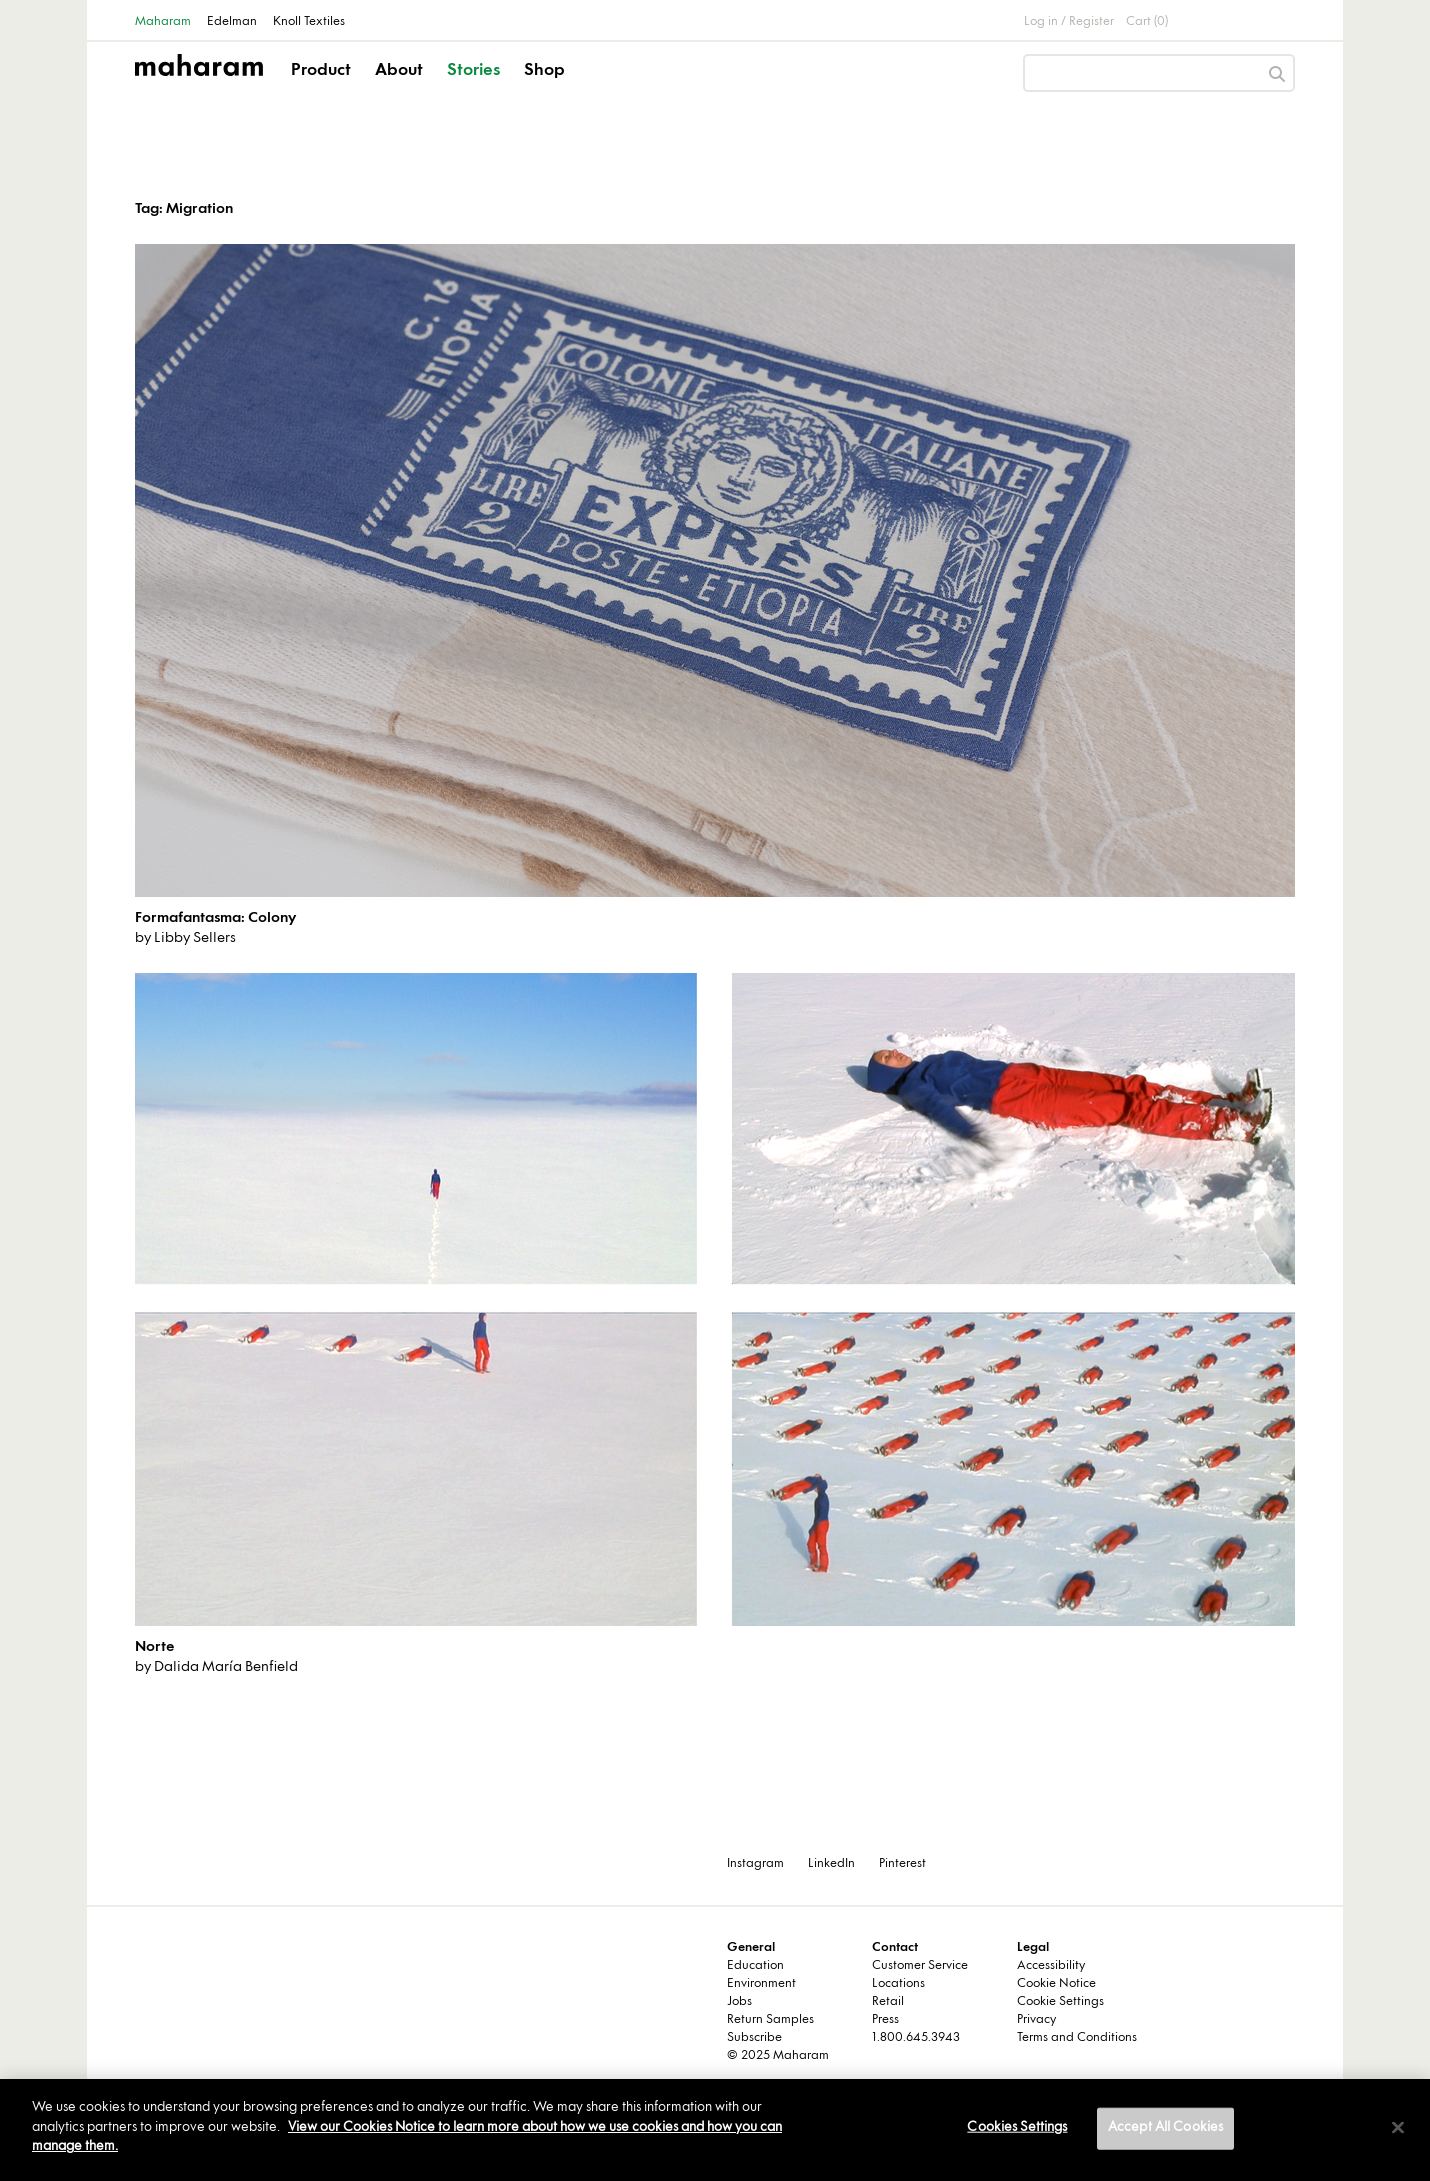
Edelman (232, 22)
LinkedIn (831, 1864)
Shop (544, 71)
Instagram (755, 1864)
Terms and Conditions (1077, 2038)
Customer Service (920, 1966)
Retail (888, 2002)
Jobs (739, 2002)
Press (885, 2020)
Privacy (1036, 2020)
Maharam (163, 22)
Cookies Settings (1017, 2128)
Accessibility (1051, 1966)
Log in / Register (1069, 22)
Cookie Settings (1060, 2002)
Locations (898, 1984)
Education (755, 1966)
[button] (322, 88)
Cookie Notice (1056, 1984)
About (399, 71)
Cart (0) (1147, 22)
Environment (761, 1984)
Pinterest (902, 1864)
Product (321, 71)
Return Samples (770, 2020)
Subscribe (754, 2038)
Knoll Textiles (309, 22)
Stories (473, 71)
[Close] (1398, 2128)
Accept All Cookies (1165, 2128)
